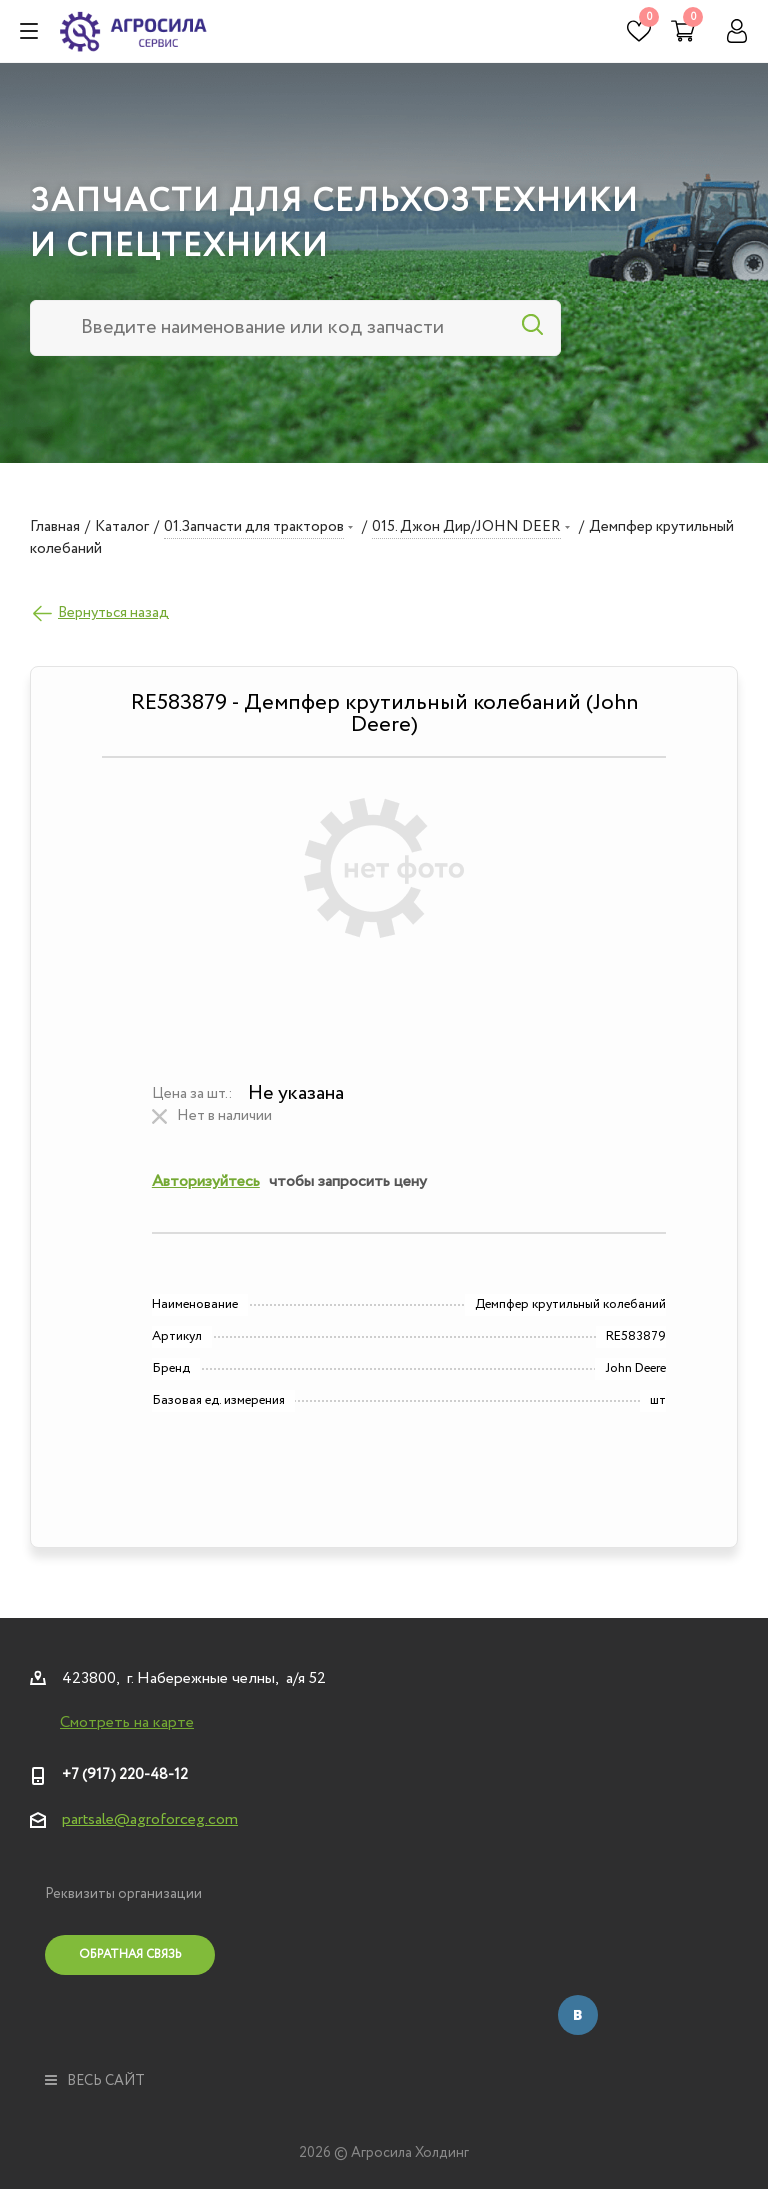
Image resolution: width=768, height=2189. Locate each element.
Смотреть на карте (127, 1723)
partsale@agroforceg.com (150, 1819)
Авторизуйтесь (206, 1181)
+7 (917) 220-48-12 (125, 1775)
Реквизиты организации (123, 1894)
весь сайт (95, 2081)
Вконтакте (578, 2015)
